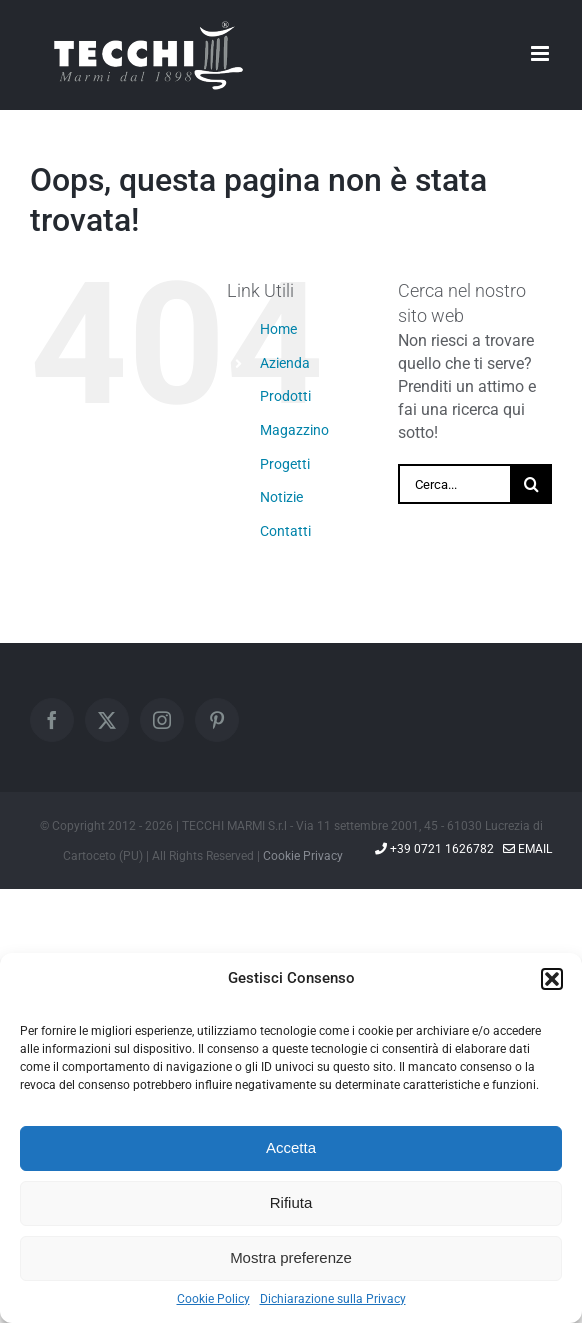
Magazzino (294, 430)
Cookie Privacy (303, 856)
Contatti (285, 531)
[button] (552, 979)
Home (278, 329)
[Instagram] (162, 720)
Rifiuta (291, 1202)
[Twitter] (107, 720)
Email (527, 849)
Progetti (285, 464)
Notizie (281, 497)
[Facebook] (52, 720)
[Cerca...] (455, 484)
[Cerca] (532, 484)
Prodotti (285, 396)
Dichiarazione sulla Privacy (333, 1299)
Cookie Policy (213, 1299)
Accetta (291, 1147)
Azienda (285, 363)
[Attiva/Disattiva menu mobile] (541, 53)
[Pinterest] (217, 720)
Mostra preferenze (291, 1257)
